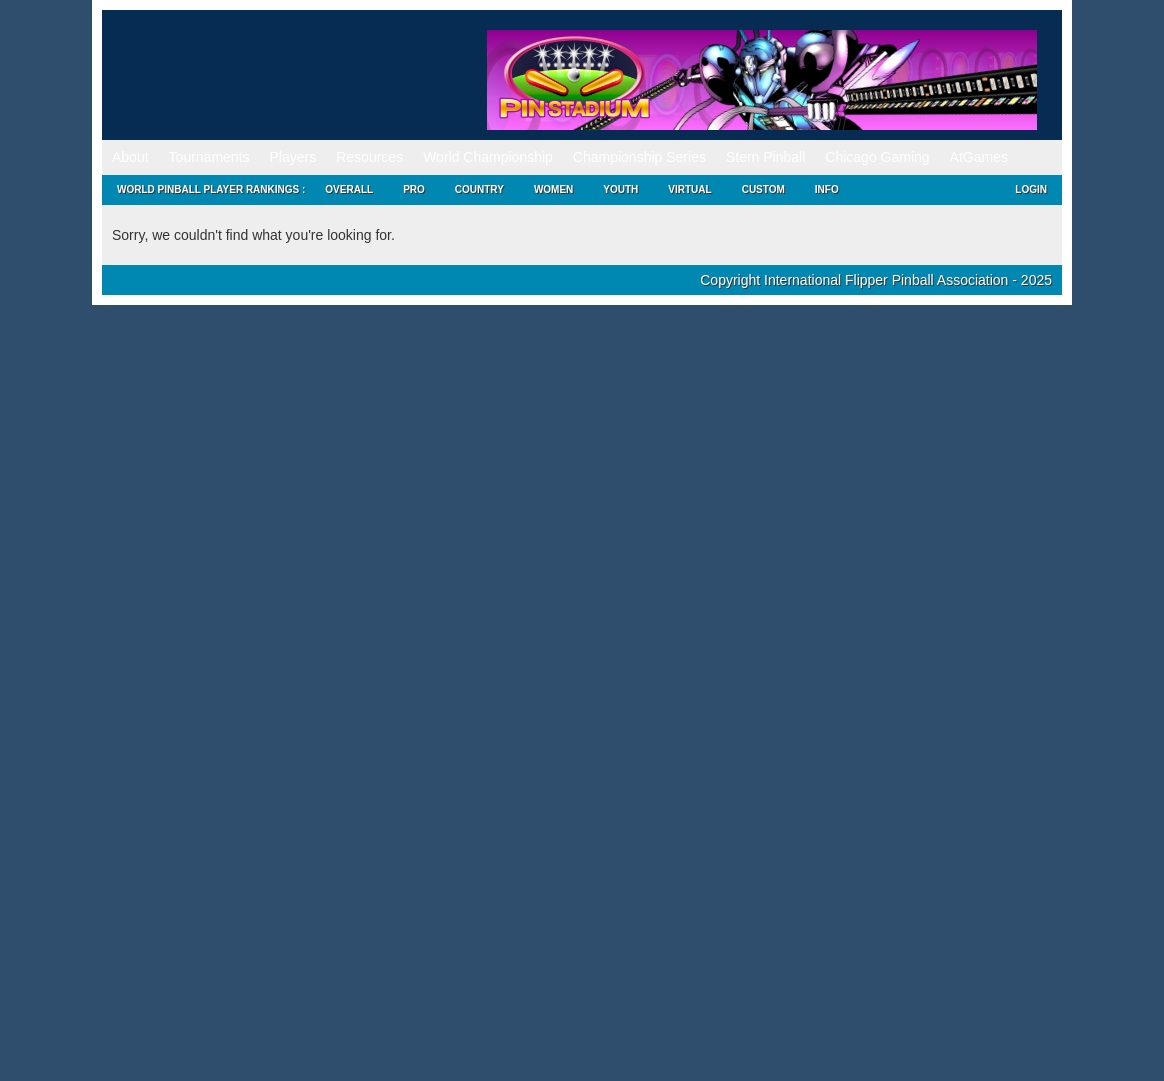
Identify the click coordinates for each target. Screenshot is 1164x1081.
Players (293, 157)
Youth (620, 189)
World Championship (488, 157)
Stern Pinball (765, 157)
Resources (369, 157)
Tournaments (209, 157)
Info (827, 189)
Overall (349, 189)
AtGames (979, 157)
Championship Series (639, 157)
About (130, 157)
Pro (414, 189)
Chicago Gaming (877, 157)
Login (1031, 189)
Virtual (689, 189)
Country (479, 189)
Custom (763, 189)
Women (553, 189)
